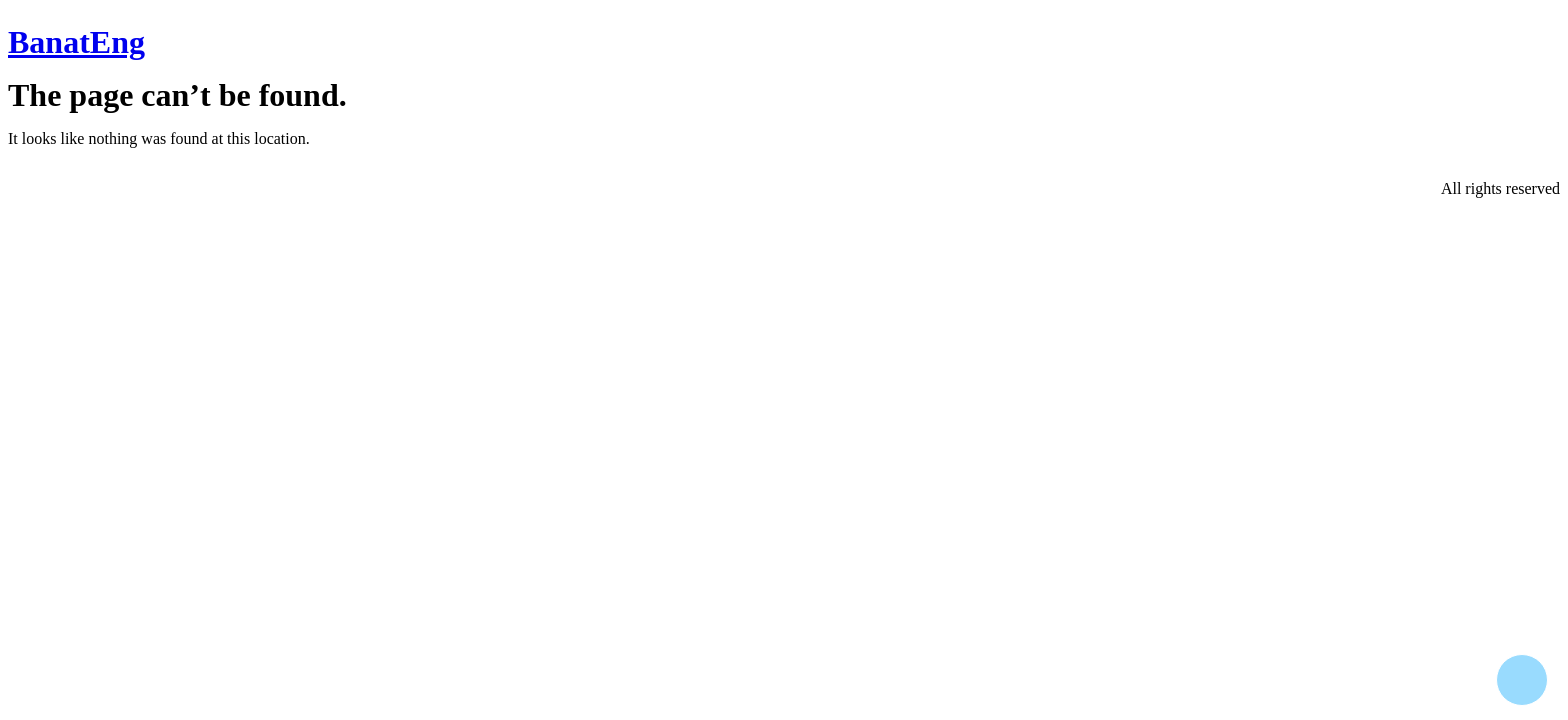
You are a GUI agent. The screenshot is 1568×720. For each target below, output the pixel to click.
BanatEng (76, 42)
